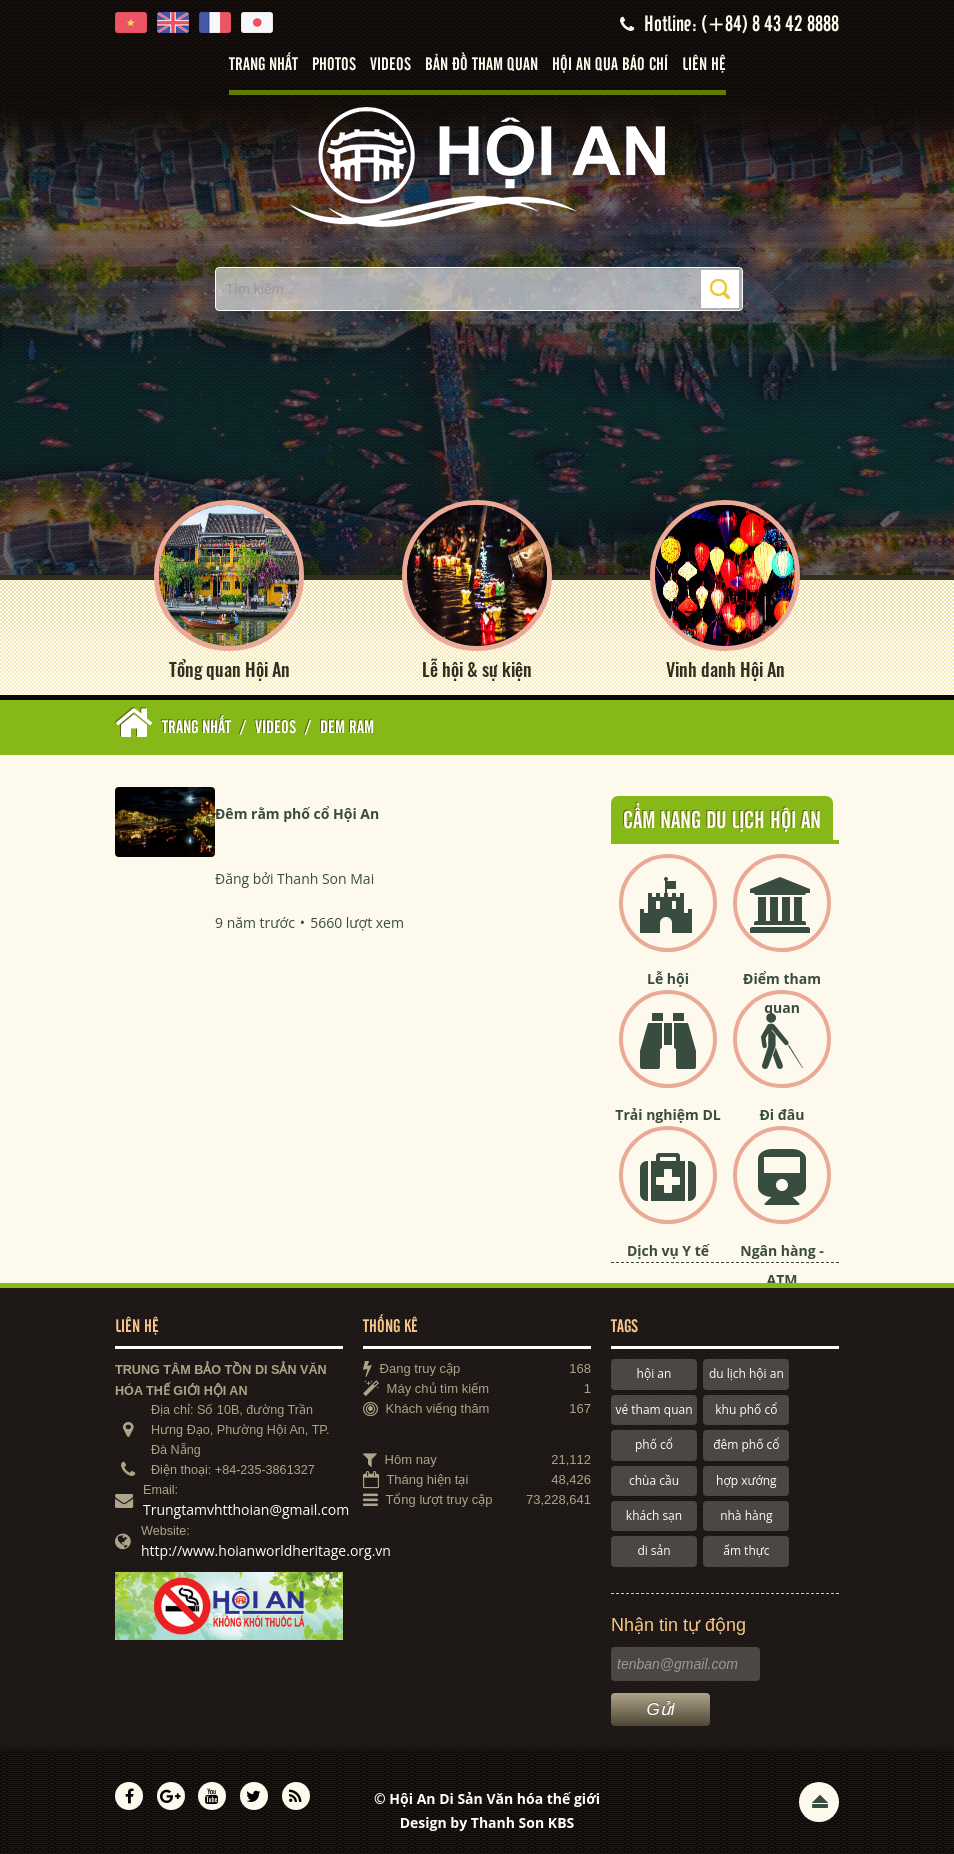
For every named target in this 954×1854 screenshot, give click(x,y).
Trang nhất (263, 65)
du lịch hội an (746, 1373)
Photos (334, 65)
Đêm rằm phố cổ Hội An (297, 812)
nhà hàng (746, 1514)
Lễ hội (668, 978)
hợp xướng (746, 1479)
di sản (653, 1550)
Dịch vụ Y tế (668, 1250)
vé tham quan (653, 1408)
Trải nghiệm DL (667, 1114)
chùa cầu (654, 1479)
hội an (654, 1373)
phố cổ (654, 1444)
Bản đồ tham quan (481, 65)
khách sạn (654, 1514)
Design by (487, 1822)
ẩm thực (746, 1550)
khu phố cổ (746, 1408)
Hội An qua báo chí (610, 65)
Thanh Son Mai (325, 877)
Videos (390, 65)
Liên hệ (704, 65)
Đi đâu (781, 1114)
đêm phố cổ (746, 1444)
